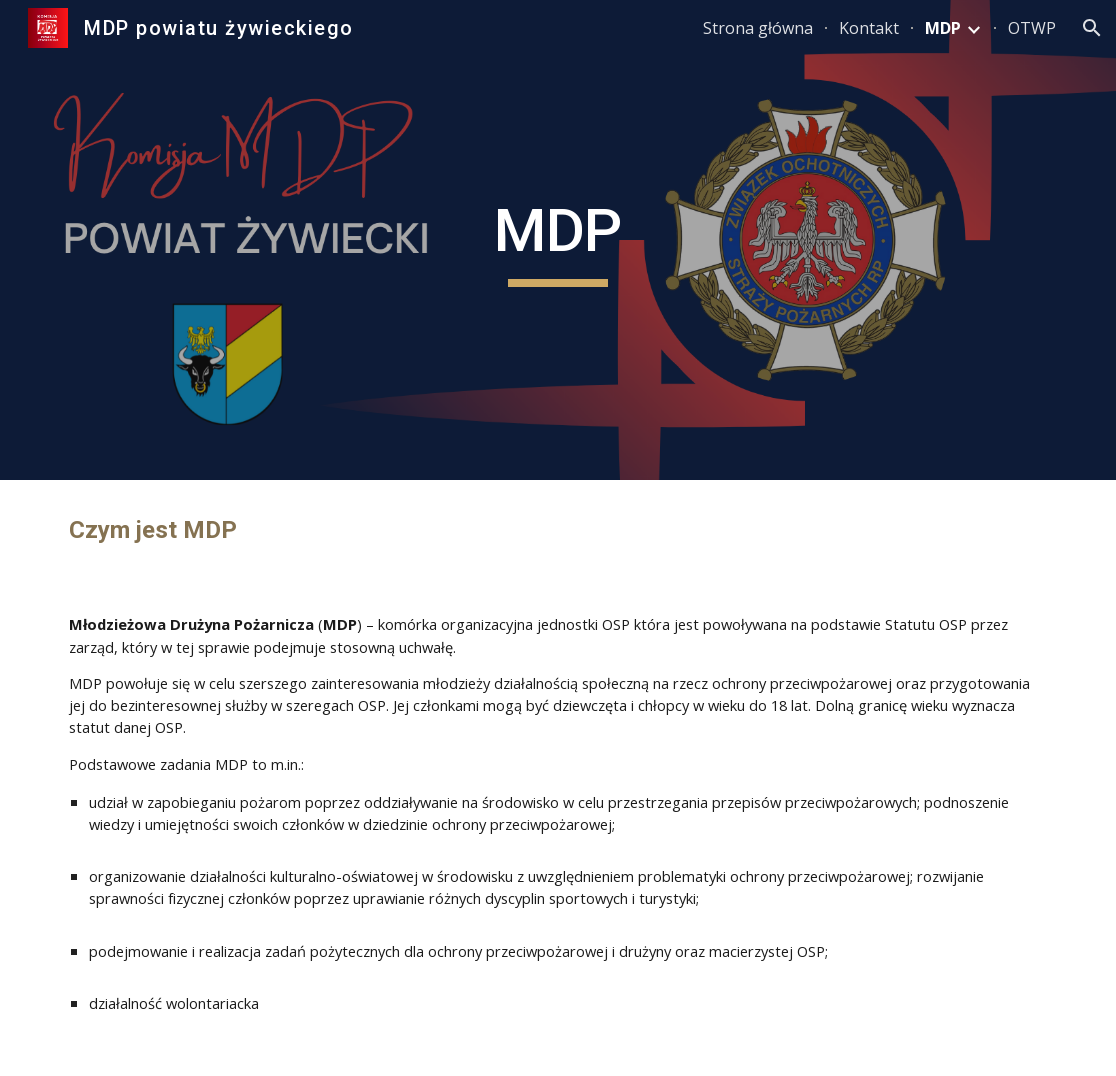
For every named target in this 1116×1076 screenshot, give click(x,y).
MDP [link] (943, 28)
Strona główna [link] (758, 28)
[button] (1092, 28)
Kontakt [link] (869, 28)
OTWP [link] (1032, 28)
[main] (558, 240)
